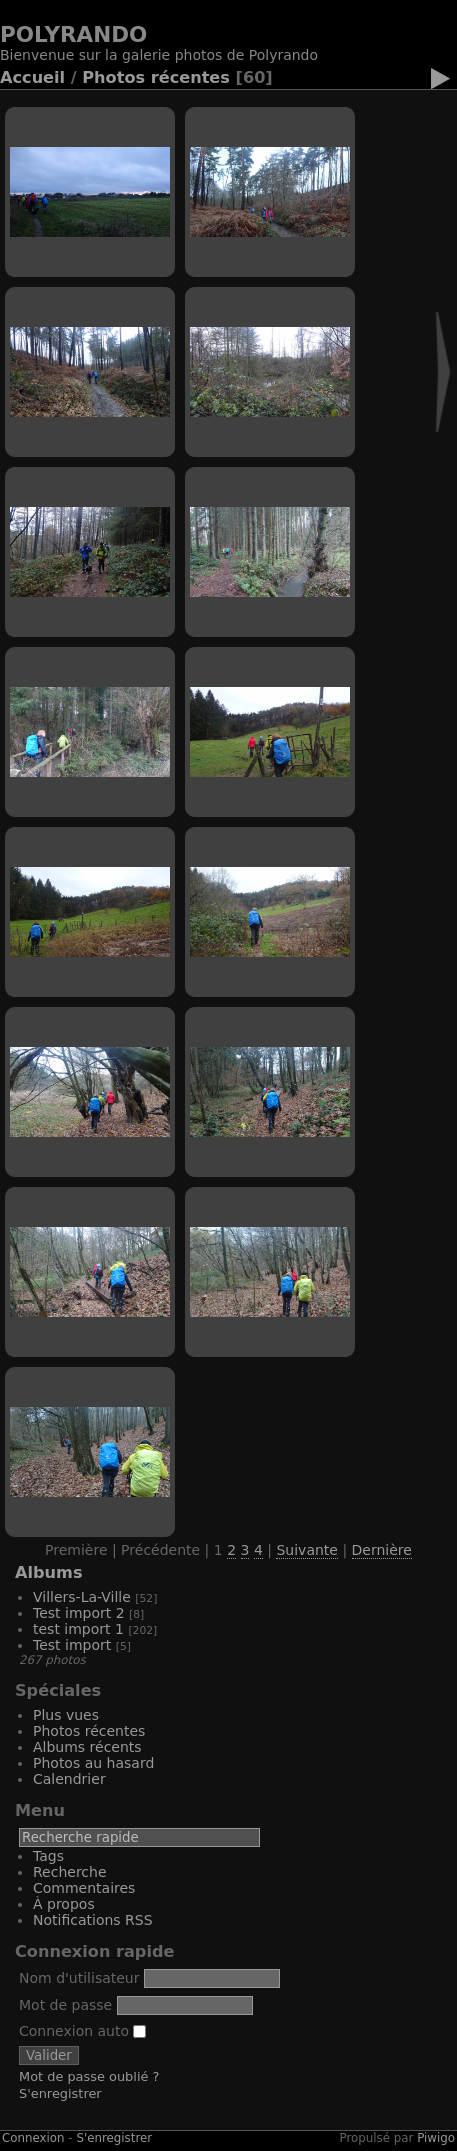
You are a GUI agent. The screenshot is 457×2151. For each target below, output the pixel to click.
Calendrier (69, 1779)
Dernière (382, 1550)
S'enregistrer (60, 2093)
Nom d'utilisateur (79, 1978)
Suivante (307, 1550)
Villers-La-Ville (82, 1597)
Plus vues (66, 1715)
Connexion (33, 2138)
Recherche (70, 1872)
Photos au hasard (93, 1763)
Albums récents (87, 1747)
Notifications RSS (93, 1920)
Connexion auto (82, 2031)
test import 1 (78, 1629)
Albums (49, 1572)
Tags (48, 1856)
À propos (64, 1904)
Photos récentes (156, 77)
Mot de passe (65, 2005)
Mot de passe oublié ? (89, 2076)
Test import (72, 1645)
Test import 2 (79, 1613)
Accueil (32, 77)
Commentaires (84, 1888)
